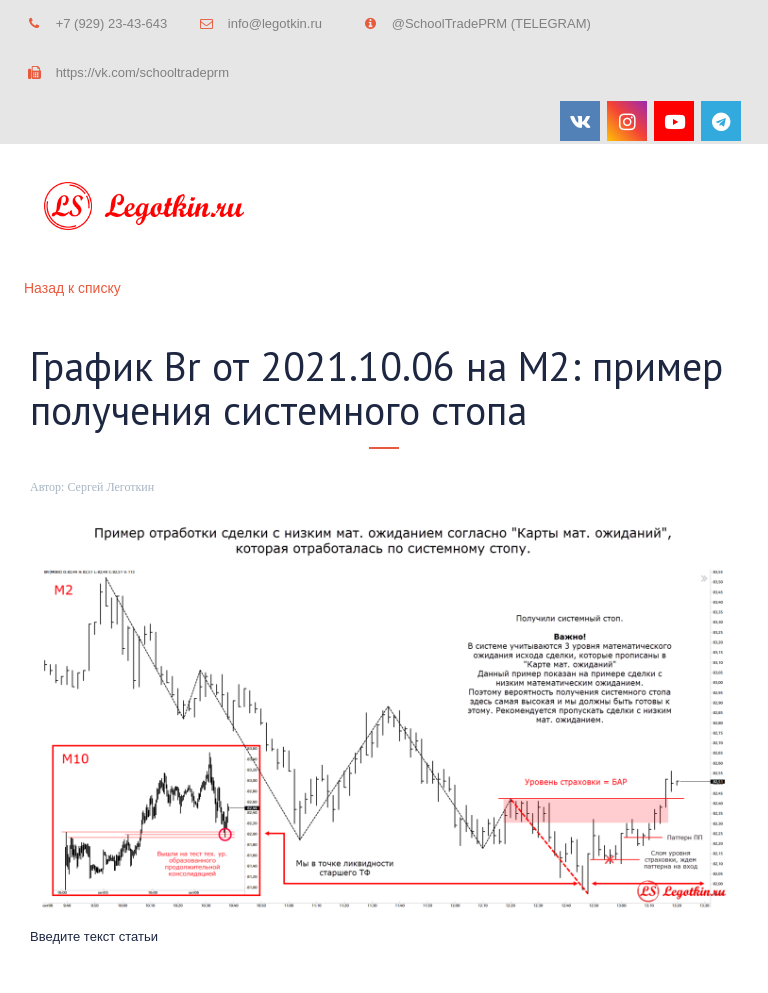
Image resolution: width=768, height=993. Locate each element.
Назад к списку (72, 288)
